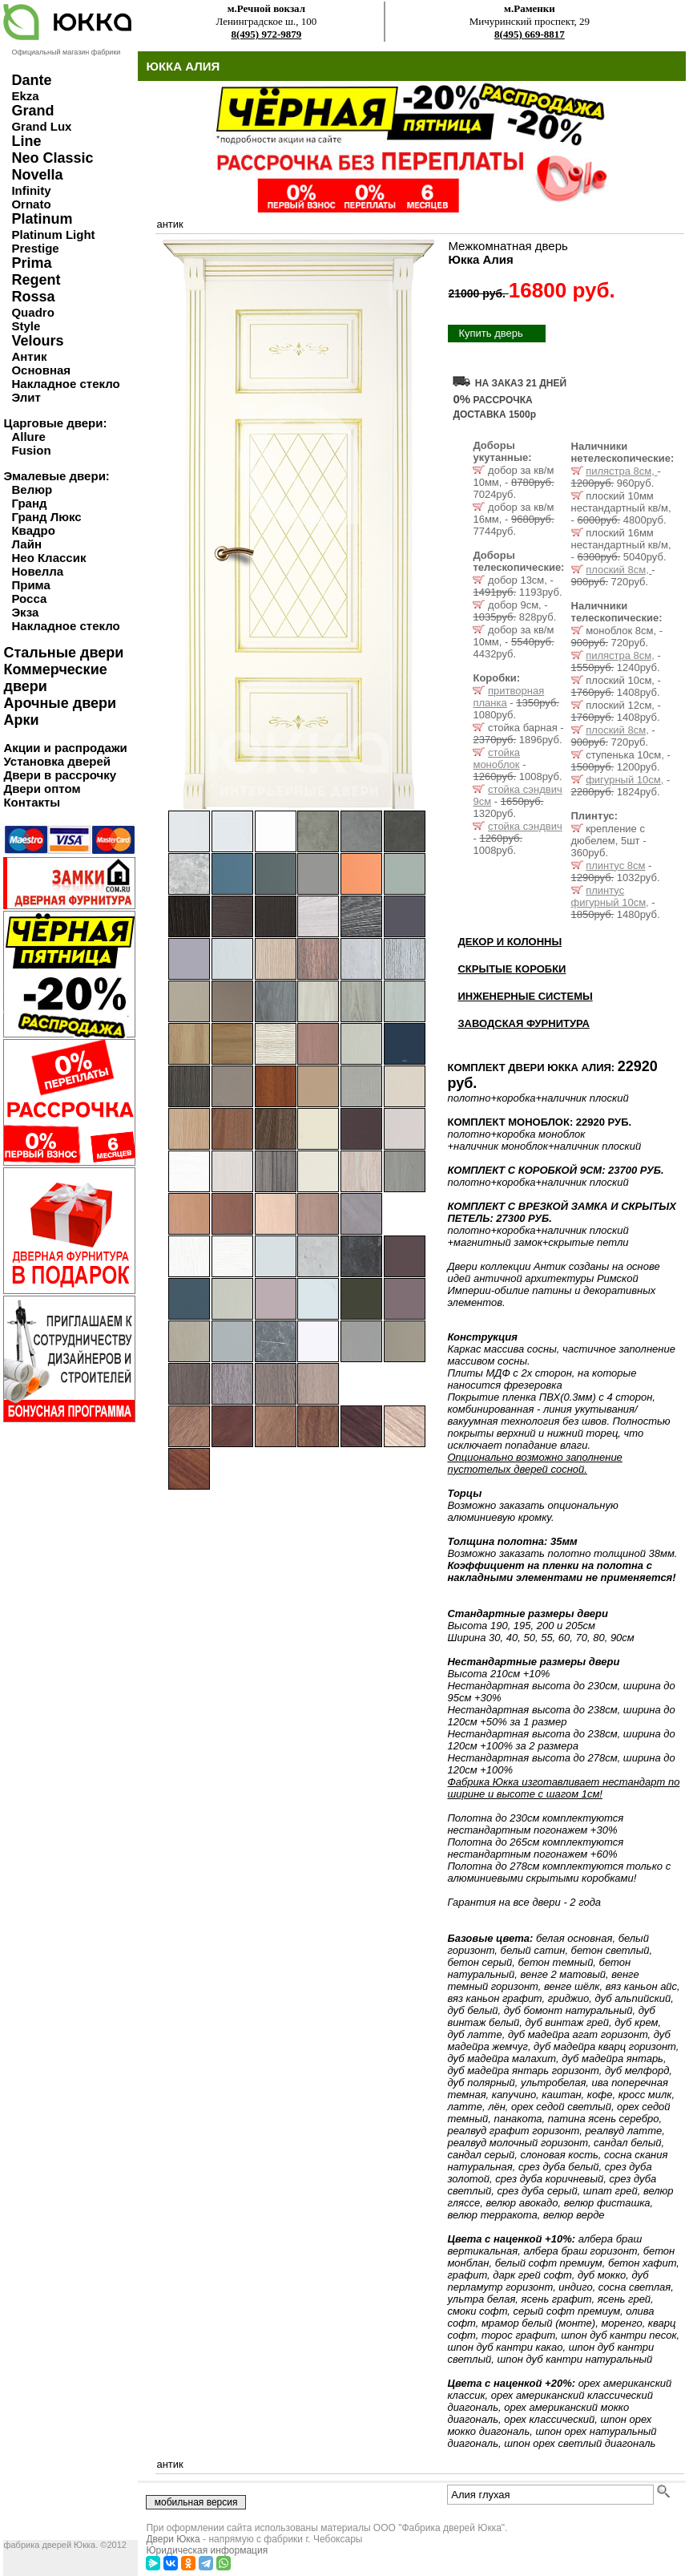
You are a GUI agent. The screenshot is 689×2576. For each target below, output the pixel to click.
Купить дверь (490, 333)
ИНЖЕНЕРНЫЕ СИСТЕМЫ (524, 996)
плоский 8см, (618, 570)
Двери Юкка (172, 2539)
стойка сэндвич (525, 826)
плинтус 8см (615, 865)
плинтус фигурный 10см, (610, 896)
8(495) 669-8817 (529, 34)
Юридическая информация (207, 2550)
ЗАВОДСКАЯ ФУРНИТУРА (523, 1023)
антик (169, 224)
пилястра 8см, (621, 471)
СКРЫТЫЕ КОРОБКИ (511, 969)
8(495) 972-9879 (267, 34)
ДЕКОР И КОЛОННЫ (509, 942)
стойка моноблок (496, 758)
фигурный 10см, (624, 780)
